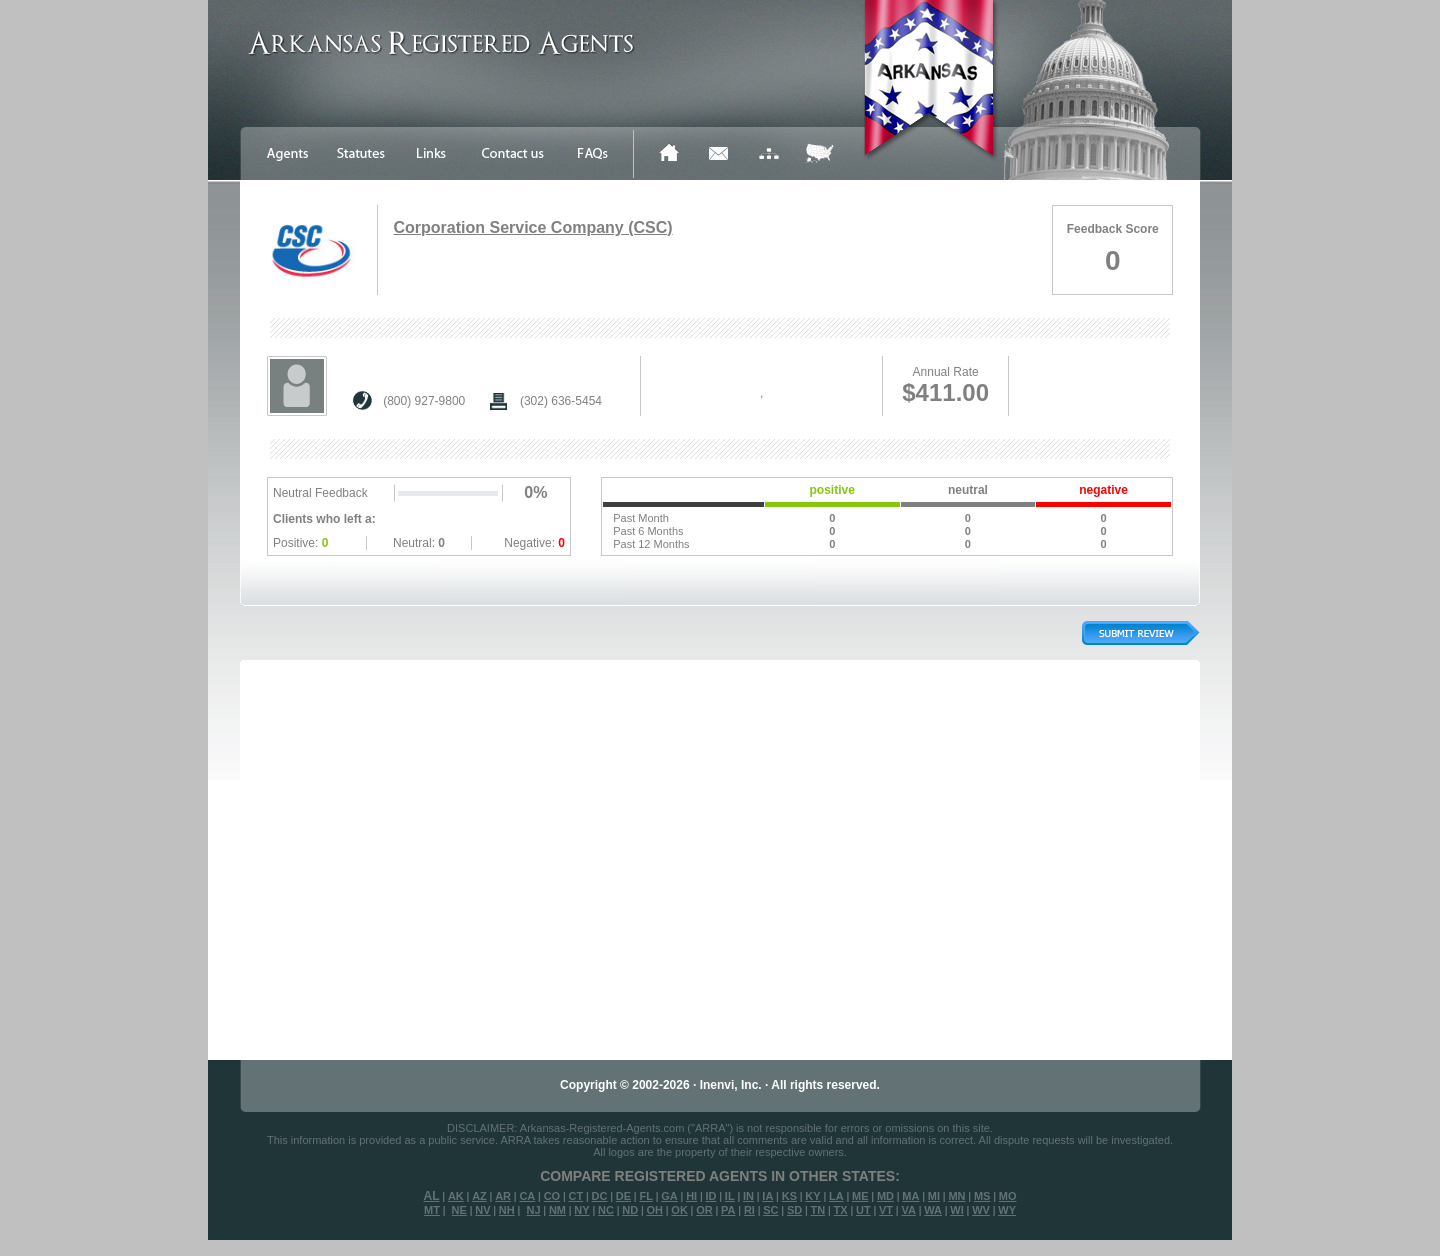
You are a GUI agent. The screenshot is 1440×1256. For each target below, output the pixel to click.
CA (527, 1196)
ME (860, 1196)
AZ (479, 1196)
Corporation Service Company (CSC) (532, 227)
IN (748, 1196)
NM (557, 1210)
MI (934, 1196)
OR (704, 1210)
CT (576, 1196)
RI (749, 1210)
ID (710, 1196)
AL (432, 1196)
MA (910, 1196)
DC (600, 1196)
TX (841, 1210)
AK (456, 1196)
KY (812, 1196)
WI (956, 1210)
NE (459, 1210)
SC (770, 1210)
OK (679, 1210)
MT (432, 1210)
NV (482, 1210)
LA (836, 1196)
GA (669, 1196)
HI (691, 1196)
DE (623, 1196)
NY (581, 1210)
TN (818, 1210)
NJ (533, 1210)
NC (606, 1210)
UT (863, 1210)
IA (767, 1196)
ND (630, 1210)
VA (908, 1210)
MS (982, 1196)
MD (885, 1196)
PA (728, 1210)
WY (1007, 1210)
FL (645, 1196)
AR (503, 1196)
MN (956, 1196)
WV (981, 1210)
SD (794, 1210)
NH (507, 1210)
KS (789, 1196)
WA (933, 1210)
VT (886, 1210)
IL (730, 1196)
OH (654, 1210)
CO (552, 1196)
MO (1008, 1196)
